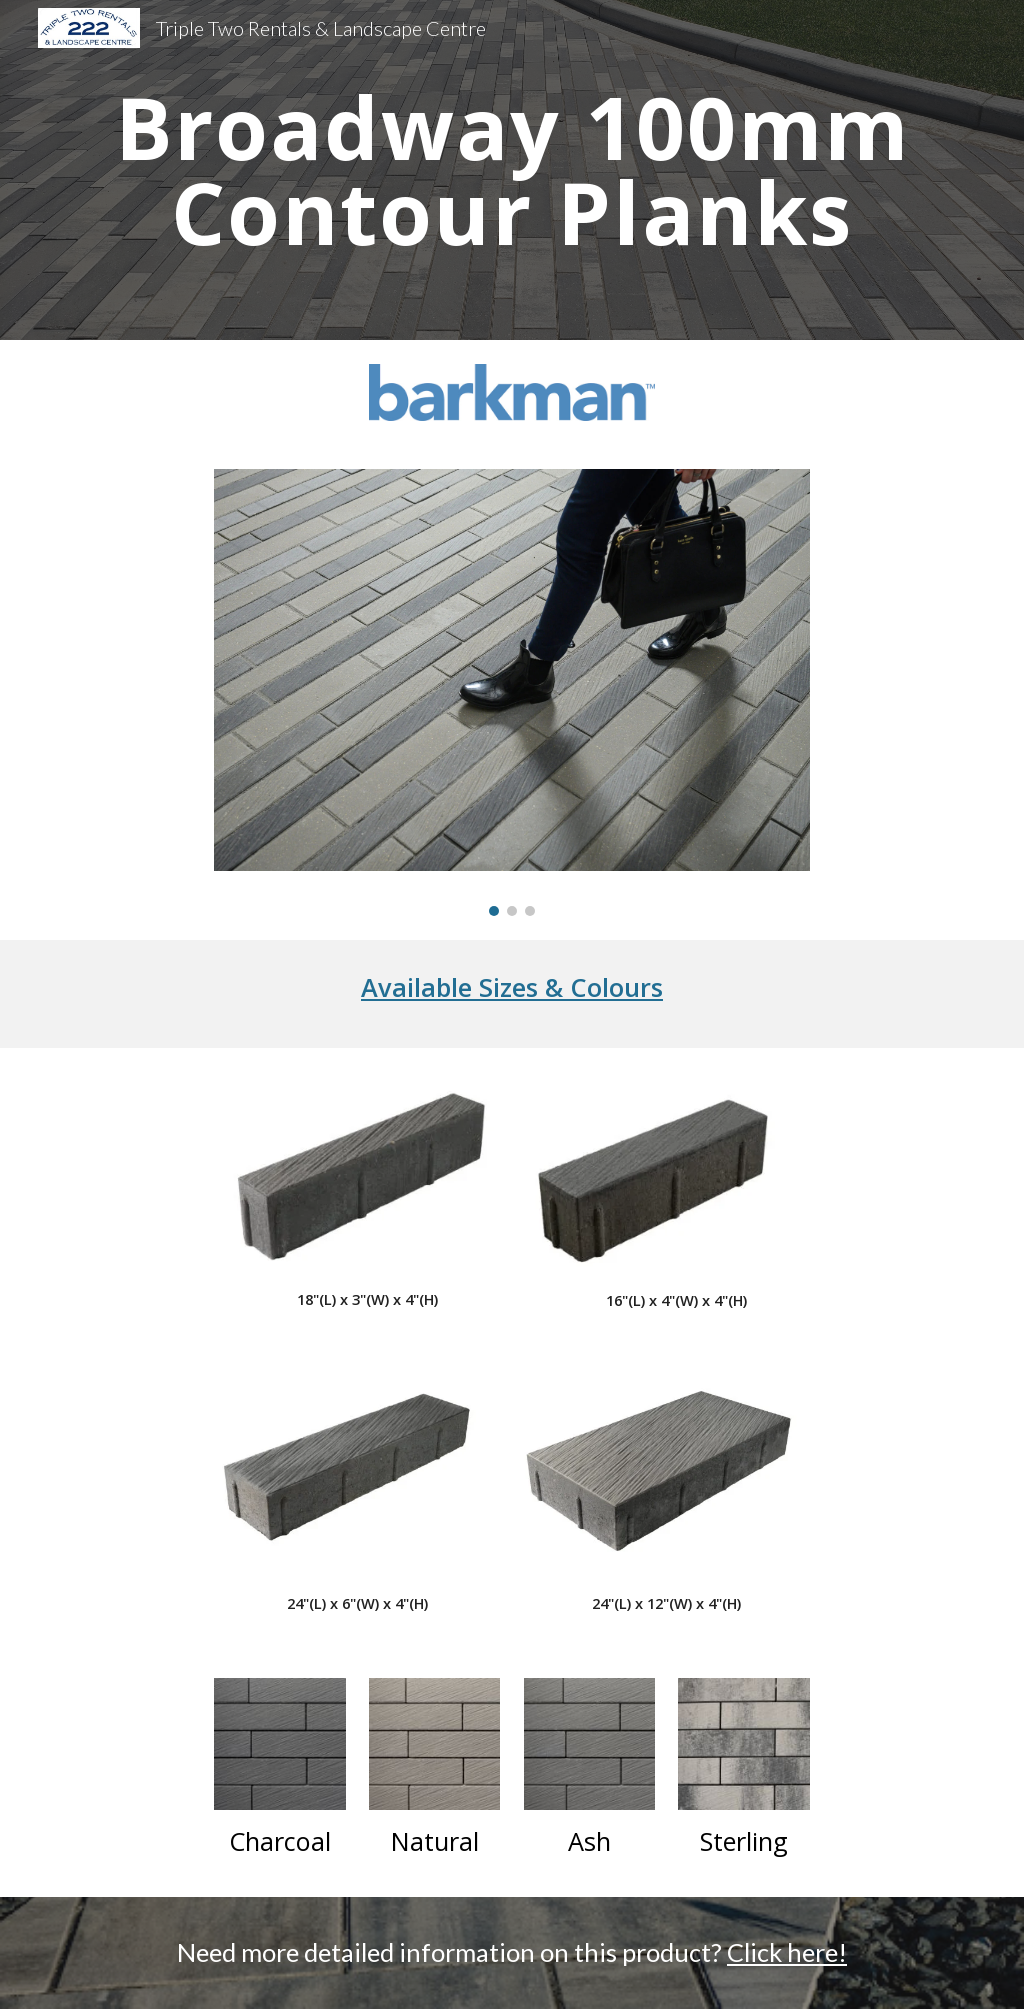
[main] (512, 170)
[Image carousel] (511, 692)
